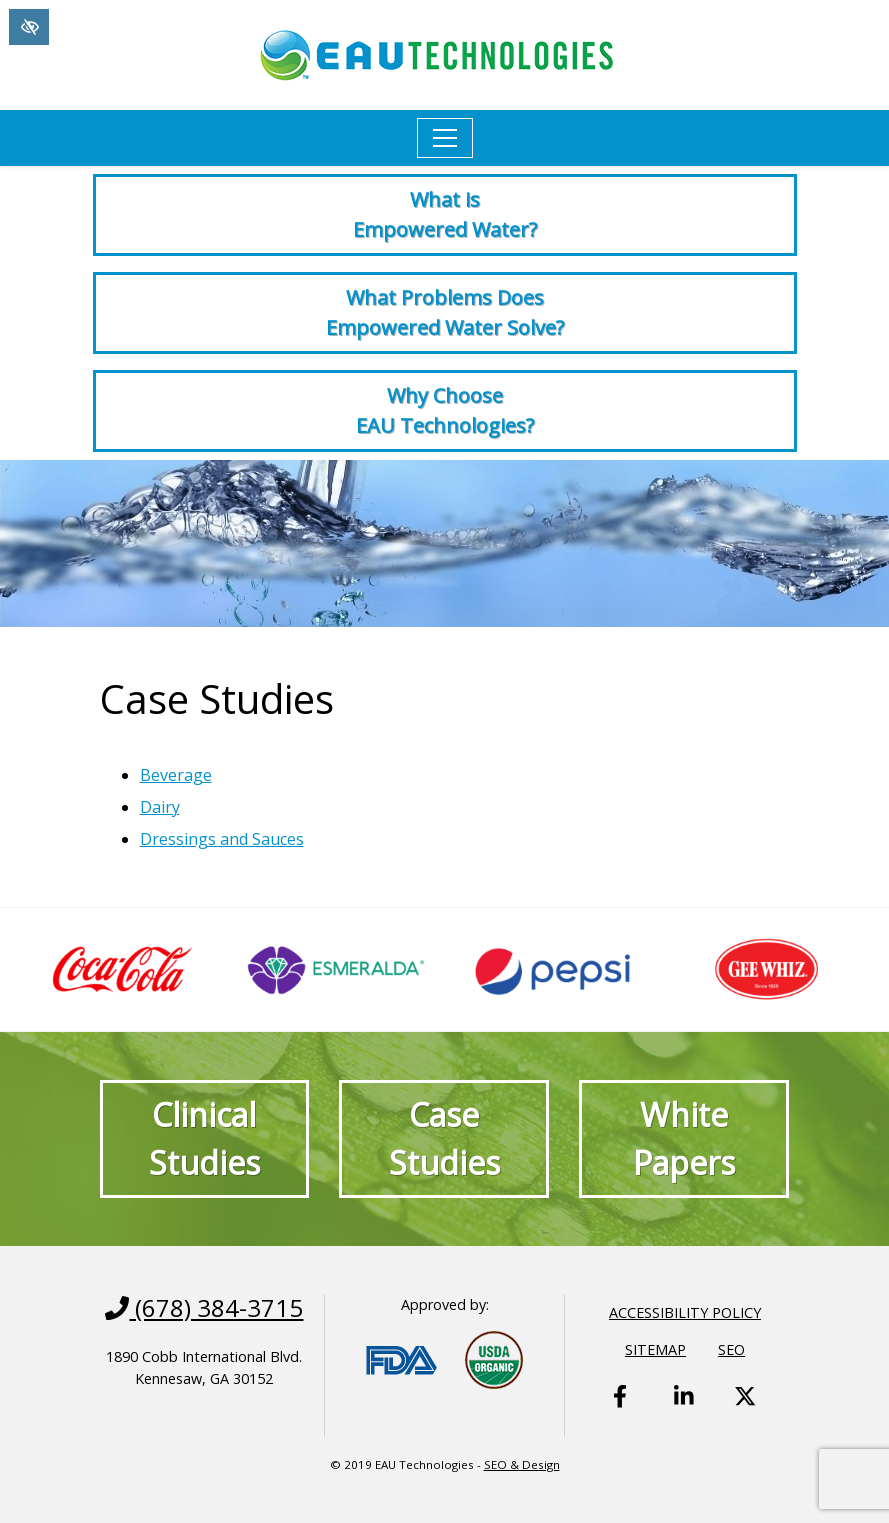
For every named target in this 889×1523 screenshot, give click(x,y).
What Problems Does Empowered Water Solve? (445, 312)
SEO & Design (522, 1464)
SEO (731, 1349)
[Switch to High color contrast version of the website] (29, 27)
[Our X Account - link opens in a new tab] (745, 1412)
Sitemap (655, 1349)
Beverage (176, 775)
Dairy (160, 807)
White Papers (684, 1138)
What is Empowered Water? (445, 214)
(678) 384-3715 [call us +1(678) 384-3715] (204, 1308)
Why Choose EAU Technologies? (445, 410)
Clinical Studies (204, 1138)
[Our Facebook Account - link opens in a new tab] (624, 1412)
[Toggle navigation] (445, 138)
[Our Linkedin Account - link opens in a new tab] (685, 1412)
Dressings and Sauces (222, 839)
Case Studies (444, 1138)
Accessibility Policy (685, 1312)
